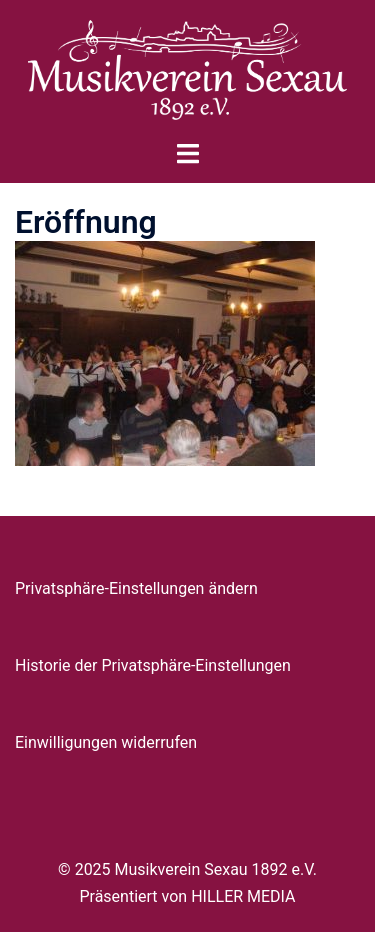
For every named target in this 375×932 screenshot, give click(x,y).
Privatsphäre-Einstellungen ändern (136, 588)
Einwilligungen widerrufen (106, 742)
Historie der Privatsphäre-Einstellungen (153, 665)
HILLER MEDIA (243, 896)
